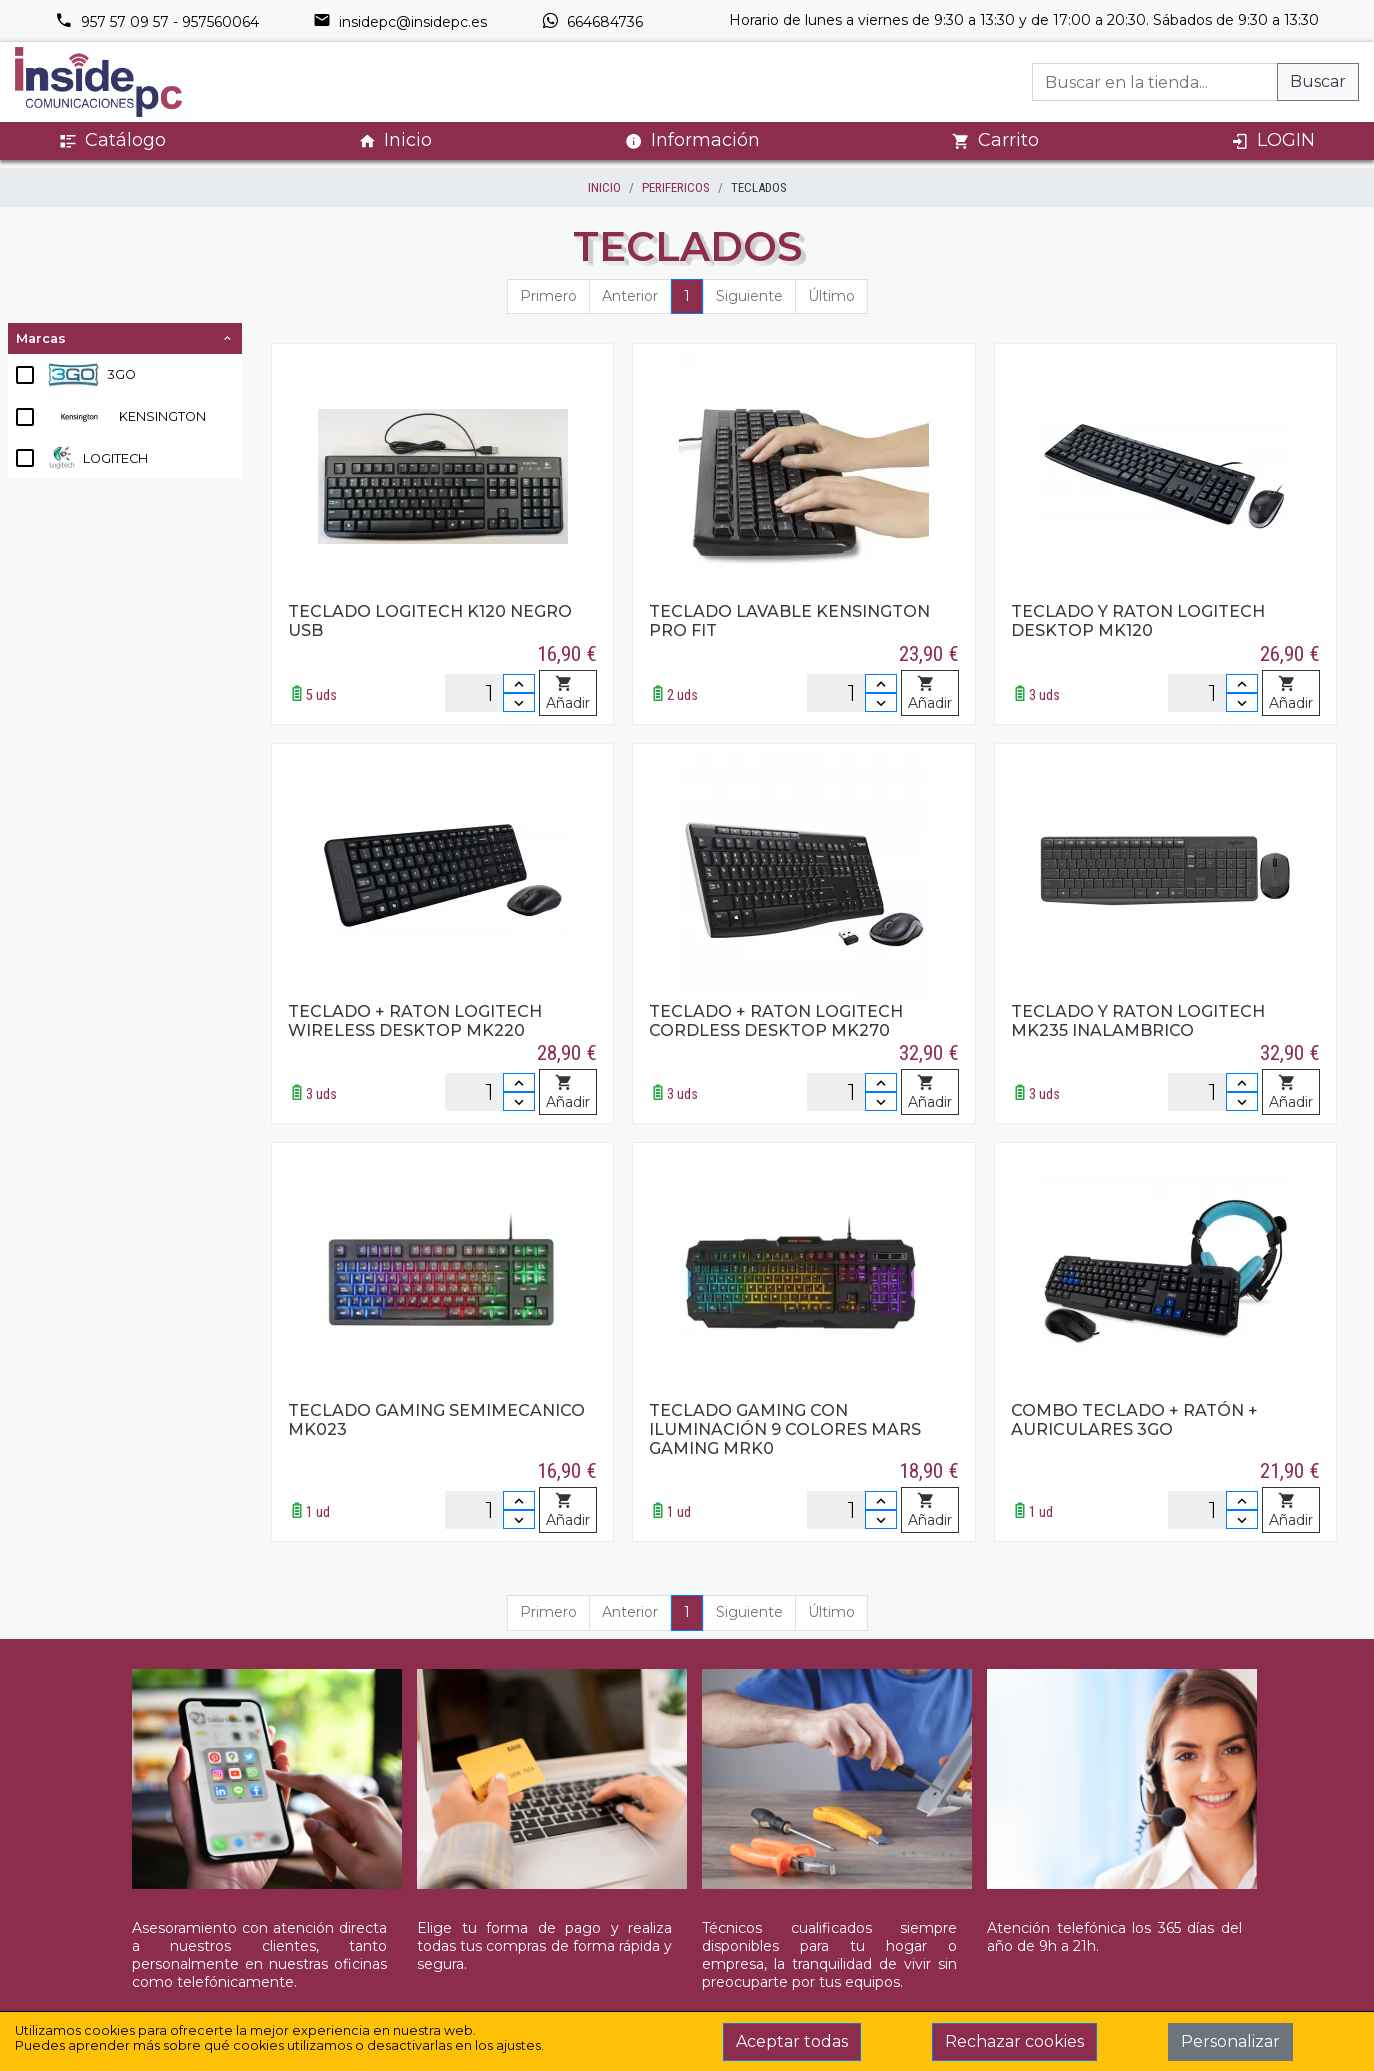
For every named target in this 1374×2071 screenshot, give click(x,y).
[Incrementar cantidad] (519, 683)
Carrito (995, 140)
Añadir (568, 694)
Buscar (1318, 81)
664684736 (592, 22)
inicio (604, 187)
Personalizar (1230, 2041)
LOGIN (1273, 140)
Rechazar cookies (1014, 2041)
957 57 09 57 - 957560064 (157, 22)
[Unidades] (490, 693)
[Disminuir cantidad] (519, 702)
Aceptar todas (792, 2041)
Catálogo (112, 140)
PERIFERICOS (676, 187)
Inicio (395, 140)
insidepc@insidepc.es (400, 22)
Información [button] (692, 140)
